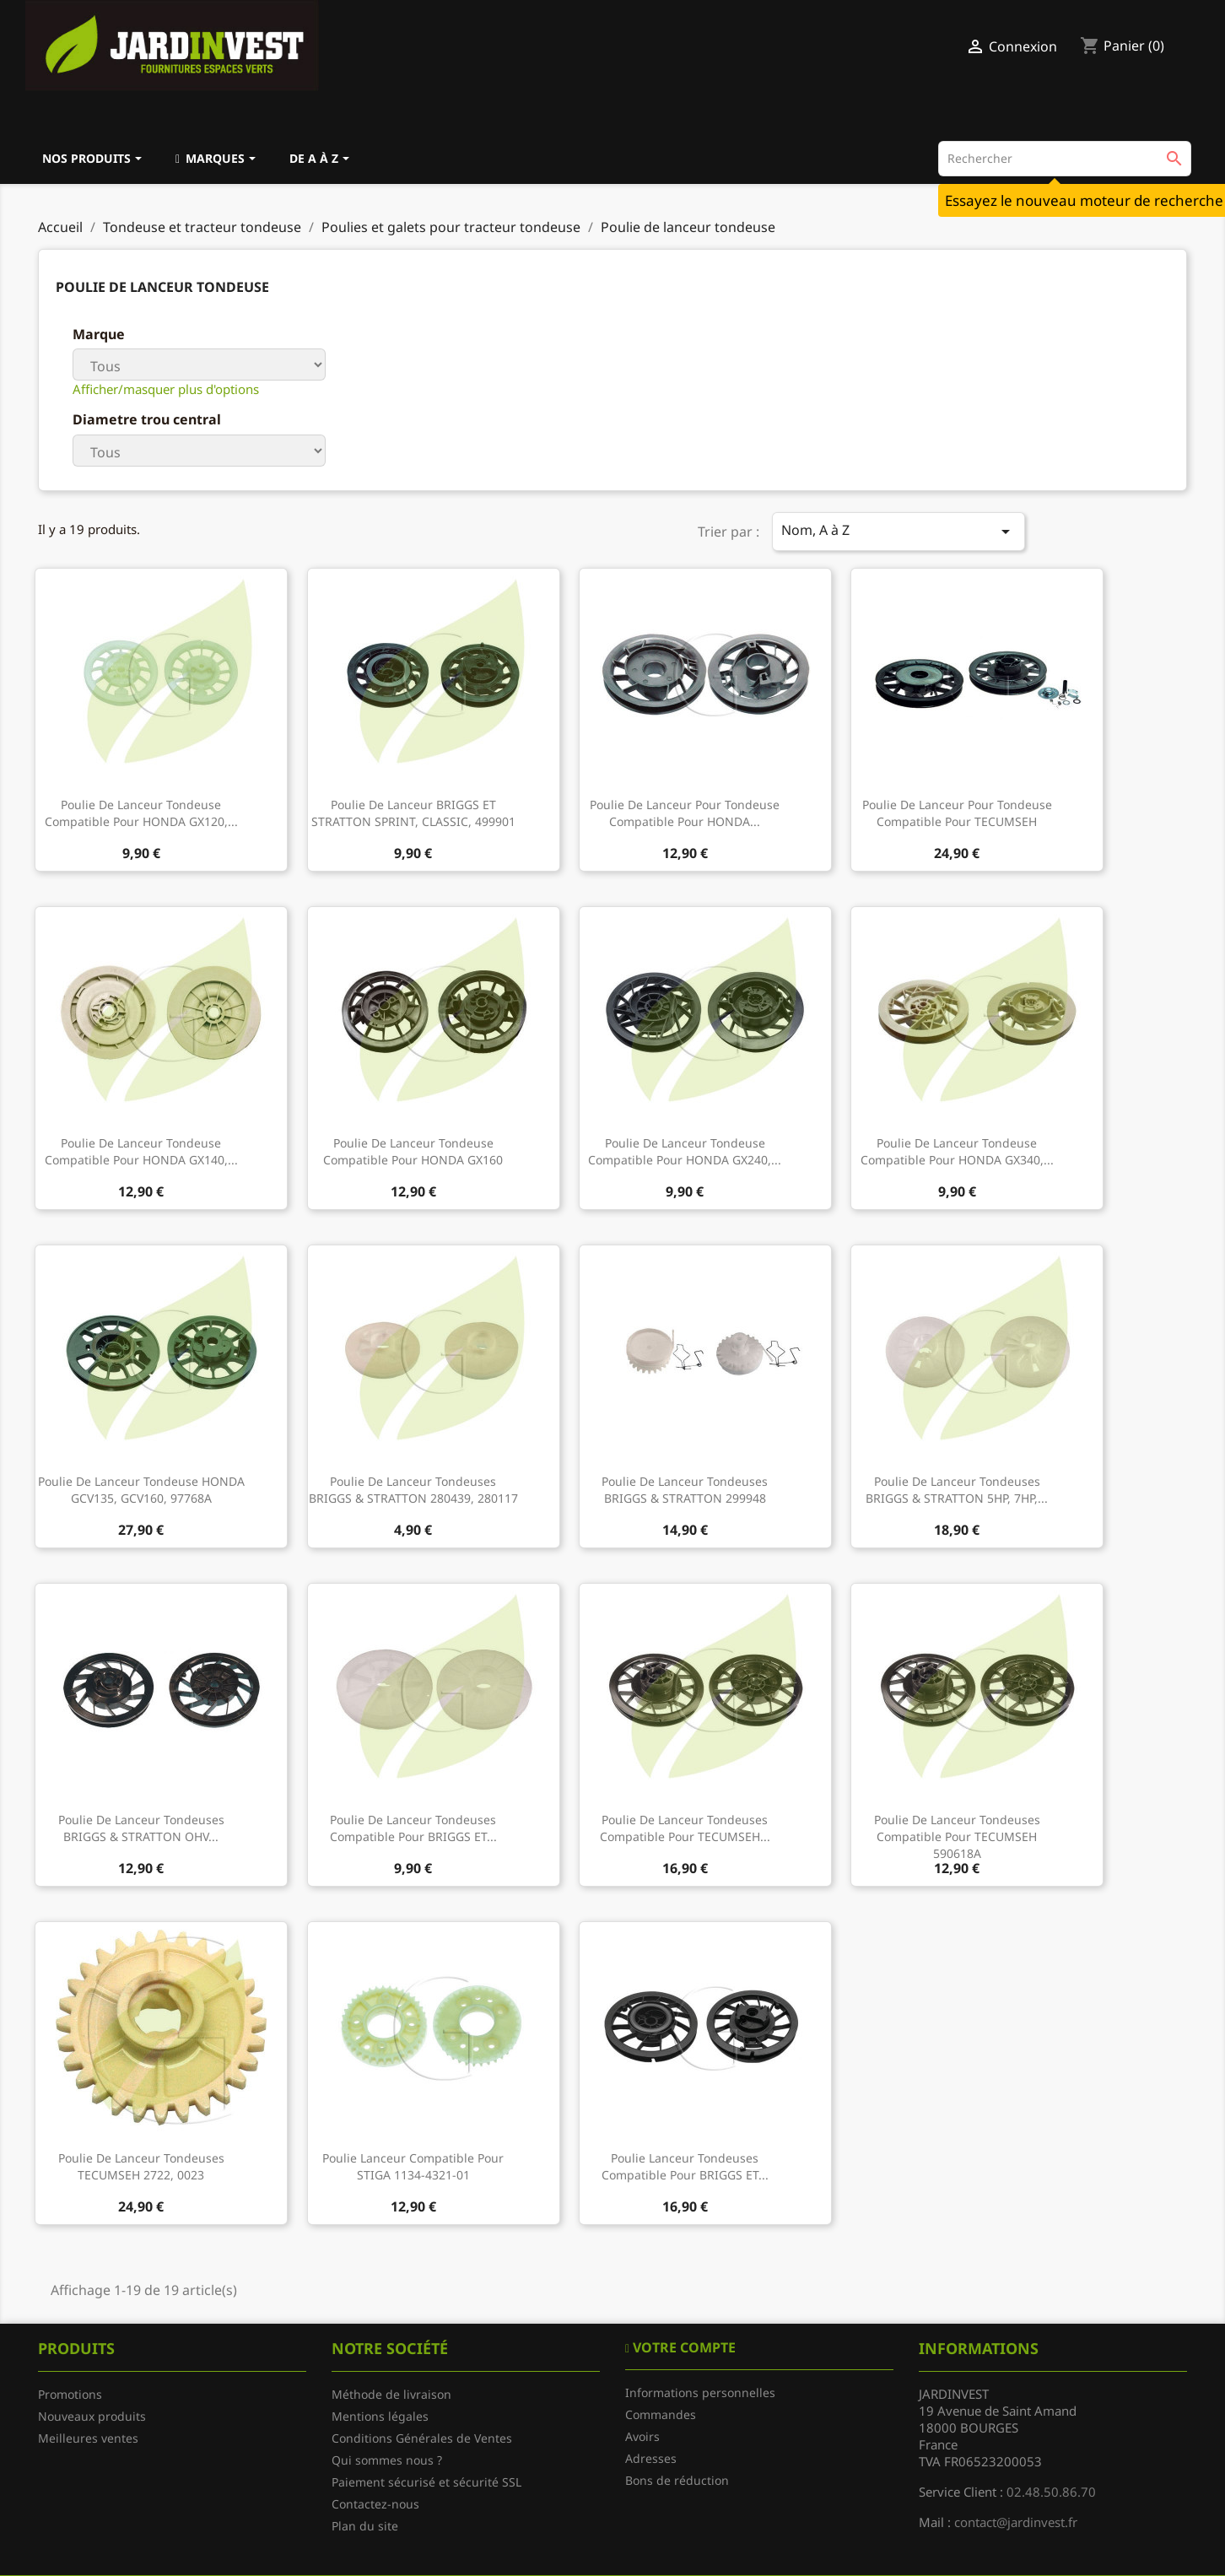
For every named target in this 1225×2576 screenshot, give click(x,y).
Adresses (651, 2458)
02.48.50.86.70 (1051, 2491)
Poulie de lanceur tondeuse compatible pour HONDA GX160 (413, 1151)
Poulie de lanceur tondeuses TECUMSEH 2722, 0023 (141, 2166)
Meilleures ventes (88, 2438)
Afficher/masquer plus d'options (166, 389)
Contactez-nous (375, 2504)
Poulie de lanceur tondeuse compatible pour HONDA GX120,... (141, 813)
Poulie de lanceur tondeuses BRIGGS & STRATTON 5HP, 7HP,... (957, 1489)
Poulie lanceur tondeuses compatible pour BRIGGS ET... (685, 2166)
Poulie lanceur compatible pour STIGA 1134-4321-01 (413, 2166)
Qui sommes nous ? (387, 2460)
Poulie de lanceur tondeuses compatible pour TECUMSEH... (685, 1828)
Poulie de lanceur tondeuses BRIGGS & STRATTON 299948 (685, 1489)
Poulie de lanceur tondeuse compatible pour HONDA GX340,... (957, 1151)
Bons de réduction (677, 2480)
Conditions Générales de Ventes (422, 2438)
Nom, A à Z (898, 531)
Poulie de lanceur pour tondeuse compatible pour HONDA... (685, 813)
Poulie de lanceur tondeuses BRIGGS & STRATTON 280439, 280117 (413, 1489)
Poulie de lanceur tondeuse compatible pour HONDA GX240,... (684, 1151)
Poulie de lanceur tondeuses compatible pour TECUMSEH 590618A (957, 1836)
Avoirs (642, 2436)
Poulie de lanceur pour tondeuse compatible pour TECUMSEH (957, 813)
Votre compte (682, 2347)
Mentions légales (380, 2416)
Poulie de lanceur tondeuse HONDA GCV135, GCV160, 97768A (141, 1489)
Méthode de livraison (391, 2394)
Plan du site (365, 2526)
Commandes (660, 2414)
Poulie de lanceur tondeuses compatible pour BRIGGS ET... (413, 1828)
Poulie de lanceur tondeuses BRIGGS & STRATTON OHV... (141, 1828)
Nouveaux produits (92, 2416)
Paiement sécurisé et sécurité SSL (426, 2482)
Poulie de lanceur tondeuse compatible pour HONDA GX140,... (141, 1151)
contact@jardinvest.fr (1015, 2522)
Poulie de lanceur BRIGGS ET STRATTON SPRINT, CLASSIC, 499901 (413, 813)
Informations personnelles (700, 2392)
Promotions (70, 2394)
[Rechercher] (1064, 158)
